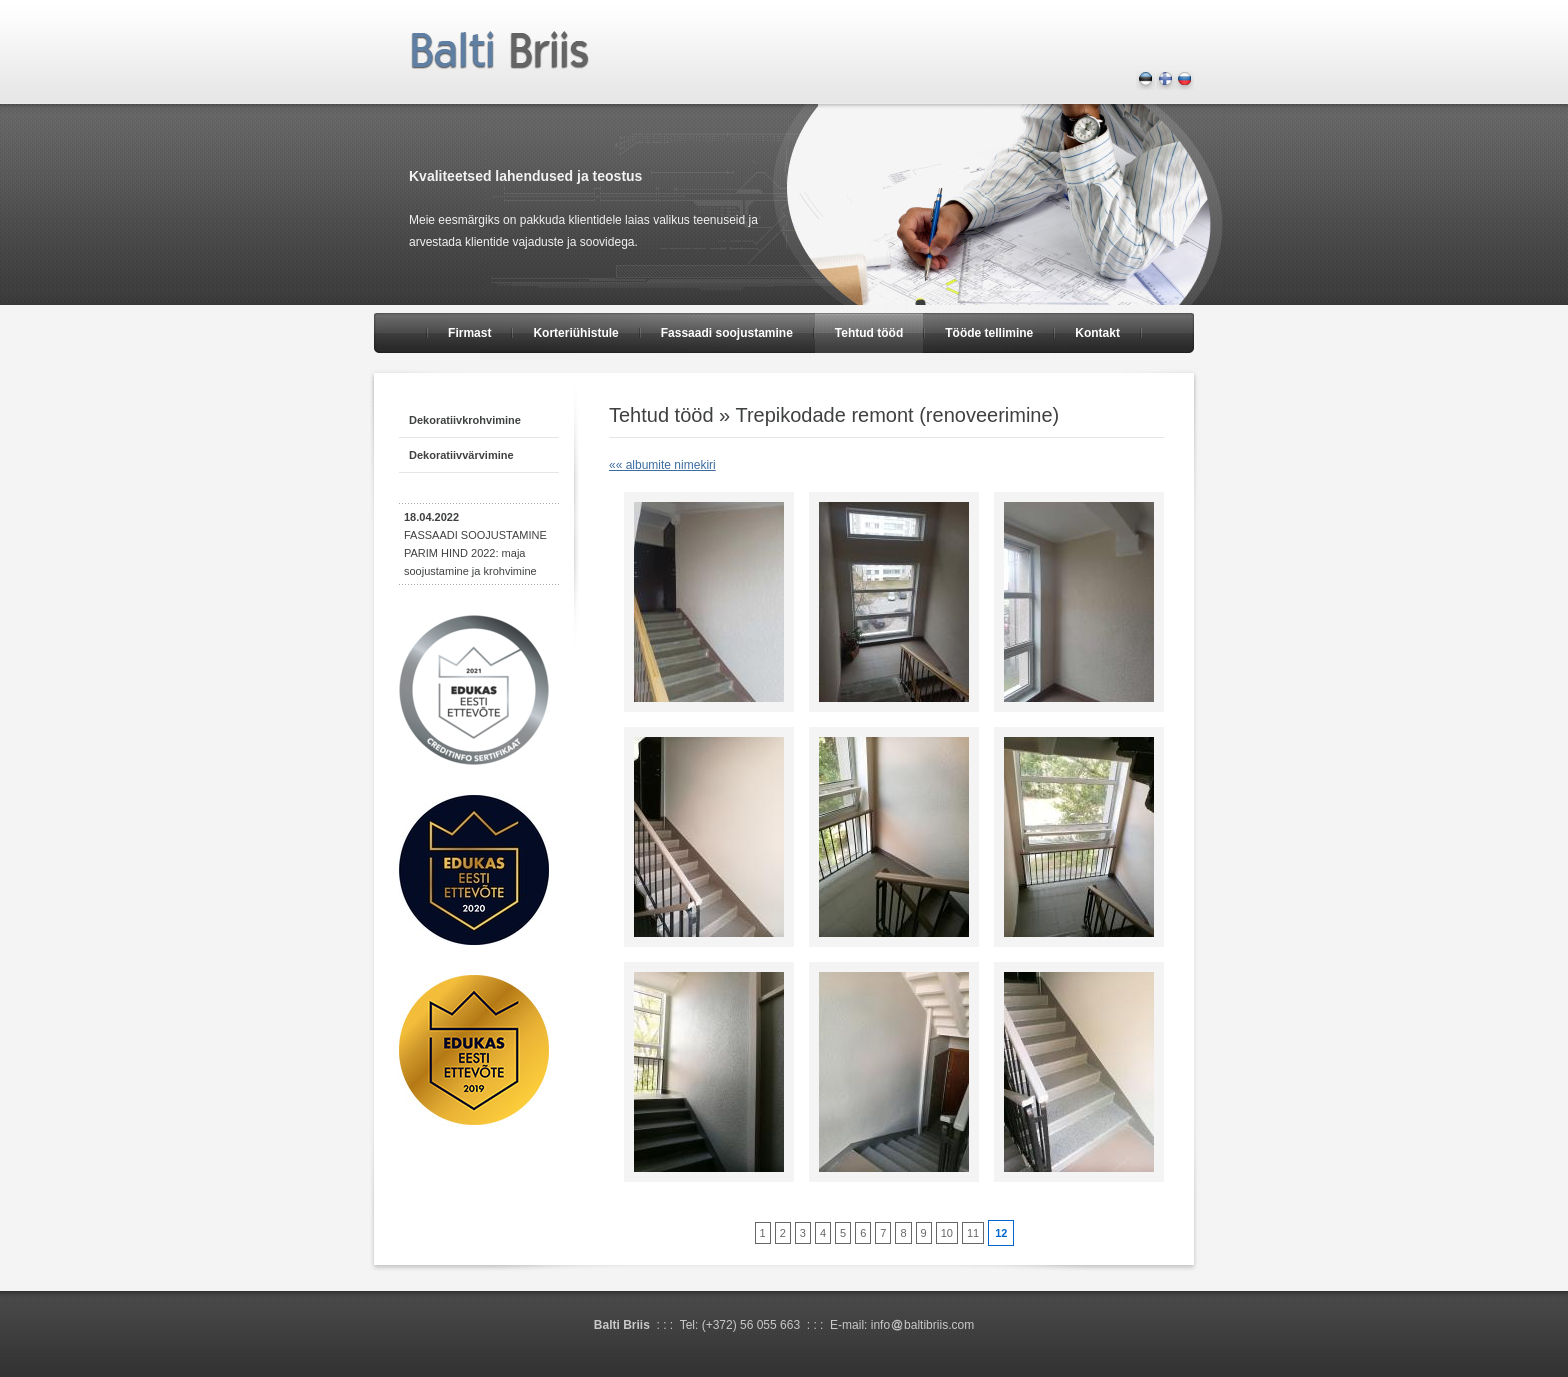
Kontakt (1097, 333)
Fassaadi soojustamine (727, 333)
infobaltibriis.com (922, 1325)
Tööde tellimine (989, 333)
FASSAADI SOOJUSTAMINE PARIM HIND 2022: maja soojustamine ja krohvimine (475, 544)
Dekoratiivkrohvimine (465, 420)
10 (947, 1233)
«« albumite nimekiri (662, 465)
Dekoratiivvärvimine (461, 455)
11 (973, 1233)
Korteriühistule (575, 333)
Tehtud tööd (869, 333)
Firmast (469, 333)
